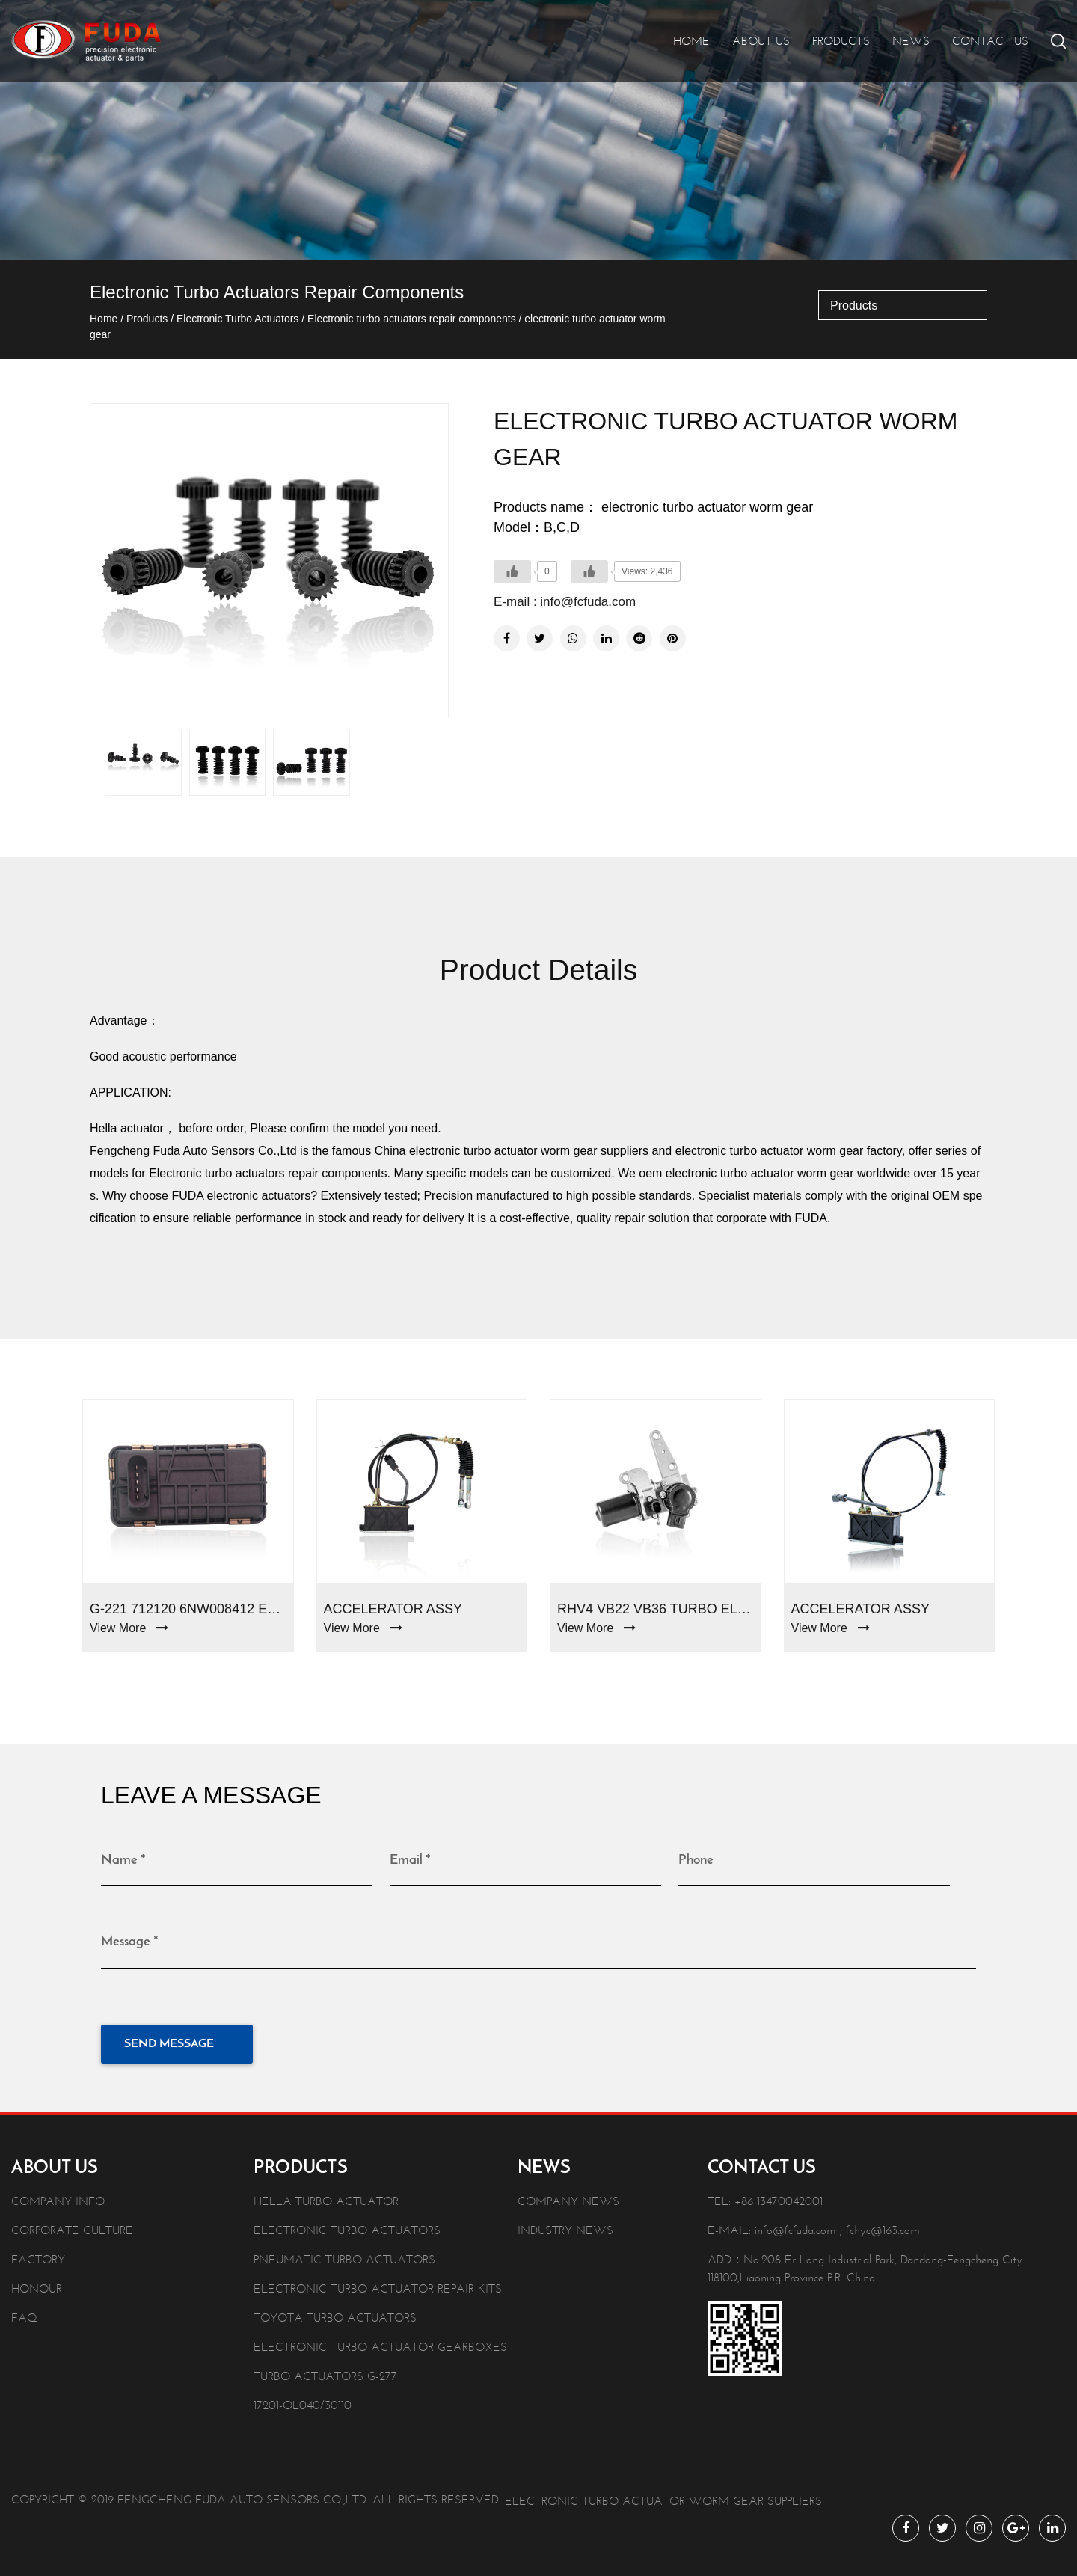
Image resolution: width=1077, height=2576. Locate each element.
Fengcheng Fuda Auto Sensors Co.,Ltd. (243, 2496)
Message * (130, 1941)
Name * (123, 1860)
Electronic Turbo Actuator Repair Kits (378, 2285)
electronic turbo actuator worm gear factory (788, 1150)
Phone (696, 1860)
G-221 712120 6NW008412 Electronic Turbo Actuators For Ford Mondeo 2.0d (188, 1608)
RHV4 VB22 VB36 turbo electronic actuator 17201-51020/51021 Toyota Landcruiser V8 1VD (655, 1608)
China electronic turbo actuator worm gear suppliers (511, 1150)
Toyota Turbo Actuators (335, 2314)
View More (129, 1628)
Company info (58, 2198)
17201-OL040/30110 (303, 2402)
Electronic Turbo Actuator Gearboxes (380, 2344)
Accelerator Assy (393, 1608)
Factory (38, 2256)
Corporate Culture (72, 2227)
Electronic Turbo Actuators (237, 319)
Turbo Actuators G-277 (325, 2373)
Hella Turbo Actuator (326, 2198)
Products (841, 41)
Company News (568, 2198)
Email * (410, 1860)
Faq (24, 2314)
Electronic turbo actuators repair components (411, 319)
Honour (36, 2285)
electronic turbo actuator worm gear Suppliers (663, 2498)
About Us (761, 41)
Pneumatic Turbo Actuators (344, 2256)
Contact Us (990, 41)
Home (691, 41)
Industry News (565, 2227)
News (911, 41)
